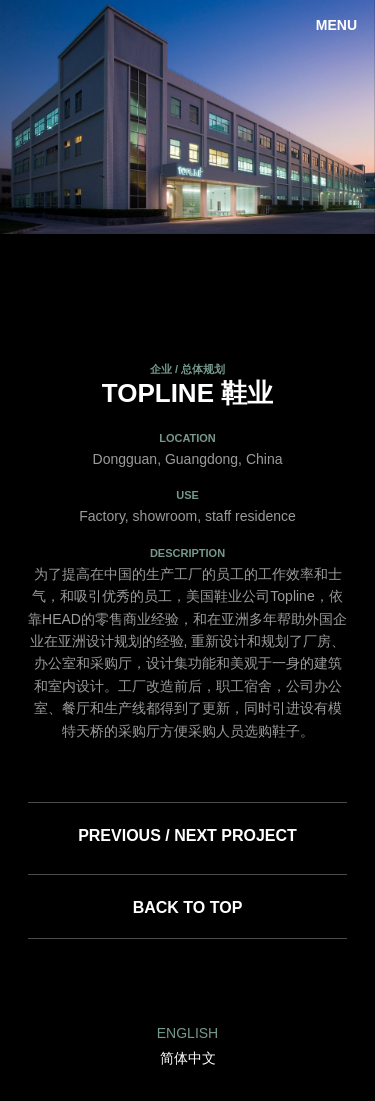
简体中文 (188, 1058)
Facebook (187, 981)
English (187, 1033)
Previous (30, 117)
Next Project (235, 835)
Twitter (236, 981)
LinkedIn (138, 981)
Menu (336, 25)
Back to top (188, 907)
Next (345, 117)
